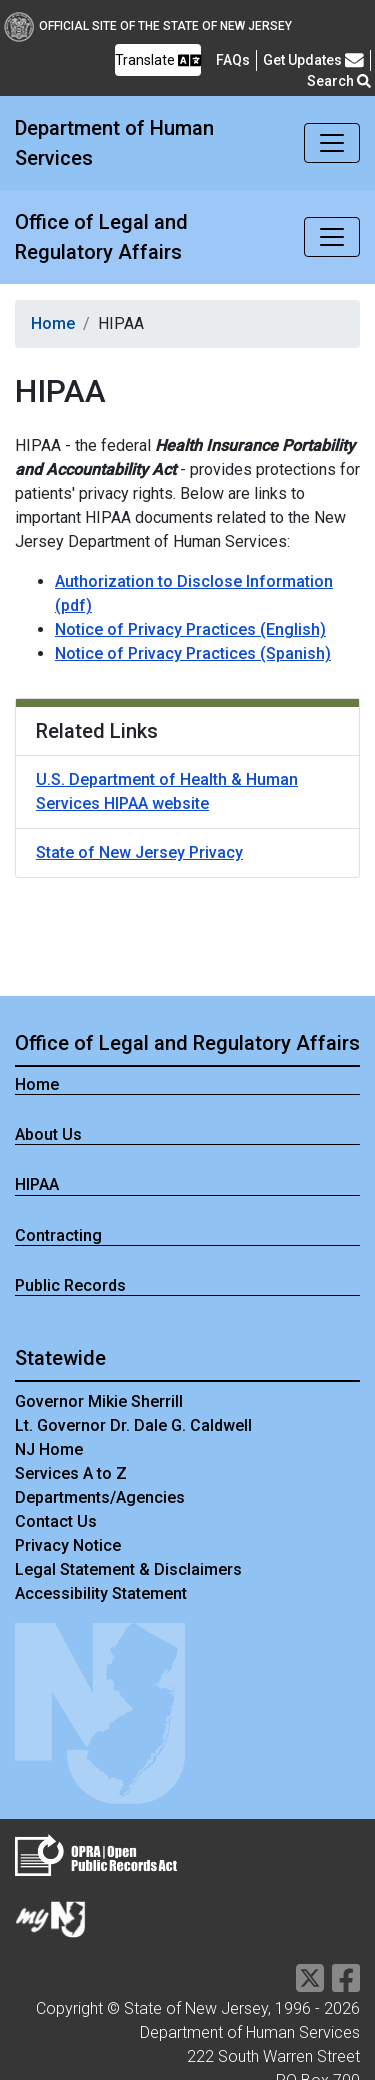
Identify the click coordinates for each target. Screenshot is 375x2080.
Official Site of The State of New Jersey (148, 26)
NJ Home (49, 1449)
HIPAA (37, 1184)
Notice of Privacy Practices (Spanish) (193, 653)
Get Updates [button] (313, 60)
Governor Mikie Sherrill (99, 1401)
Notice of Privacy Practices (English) (190, 629)
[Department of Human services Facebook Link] (346, 1984)
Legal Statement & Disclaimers (128, 1569)
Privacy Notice (68, 1545)
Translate (158, 60)
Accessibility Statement (101, 1593)
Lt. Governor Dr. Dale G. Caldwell (133, 1425)
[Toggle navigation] (332, 143)
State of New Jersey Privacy (139, 852)
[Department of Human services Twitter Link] (310, 1984)
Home (53, 323)
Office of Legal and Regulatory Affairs (101, 237)
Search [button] (339, 81)
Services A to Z (71, 1473)
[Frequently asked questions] (233, 60)
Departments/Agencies (100, 1497)
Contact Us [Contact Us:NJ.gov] (56, 1521)
